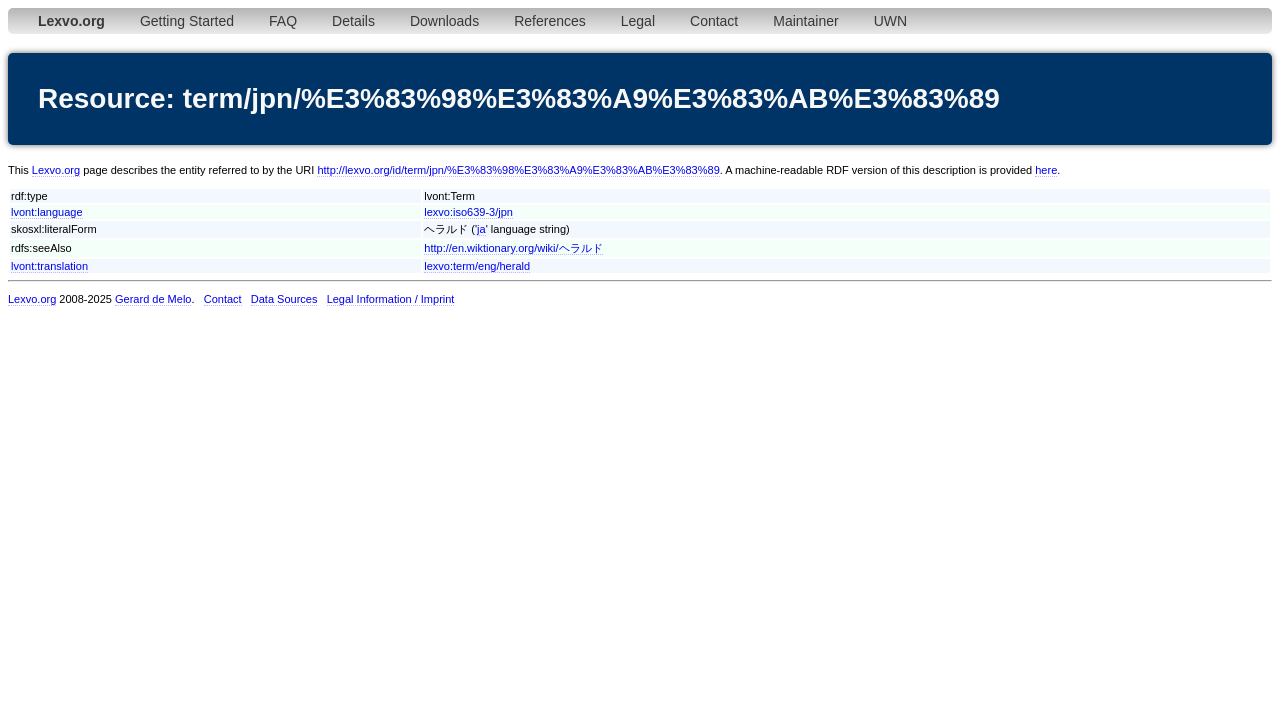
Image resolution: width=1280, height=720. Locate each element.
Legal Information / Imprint (391, 299)
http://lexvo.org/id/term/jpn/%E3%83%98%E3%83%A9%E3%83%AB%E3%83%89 (518, 170)
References (550, 21)
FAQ (283, 21)
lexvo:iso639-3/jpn (468, 212)
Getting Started (187, 21)
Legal (638, 21)
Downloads (444, 21)
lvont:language (47, 212)
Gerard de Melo (153, 299)
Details (353, 21)
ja (481, 229)
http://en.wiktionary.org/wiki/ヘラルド (513, 248)
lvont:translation (49, 266)
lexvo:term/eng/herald (477, 266)
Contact (714, 21)
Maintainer (805, 21)
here (1046, 170)
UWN (890, 21)
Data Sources (284, 299)
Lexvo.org (56, 170)
